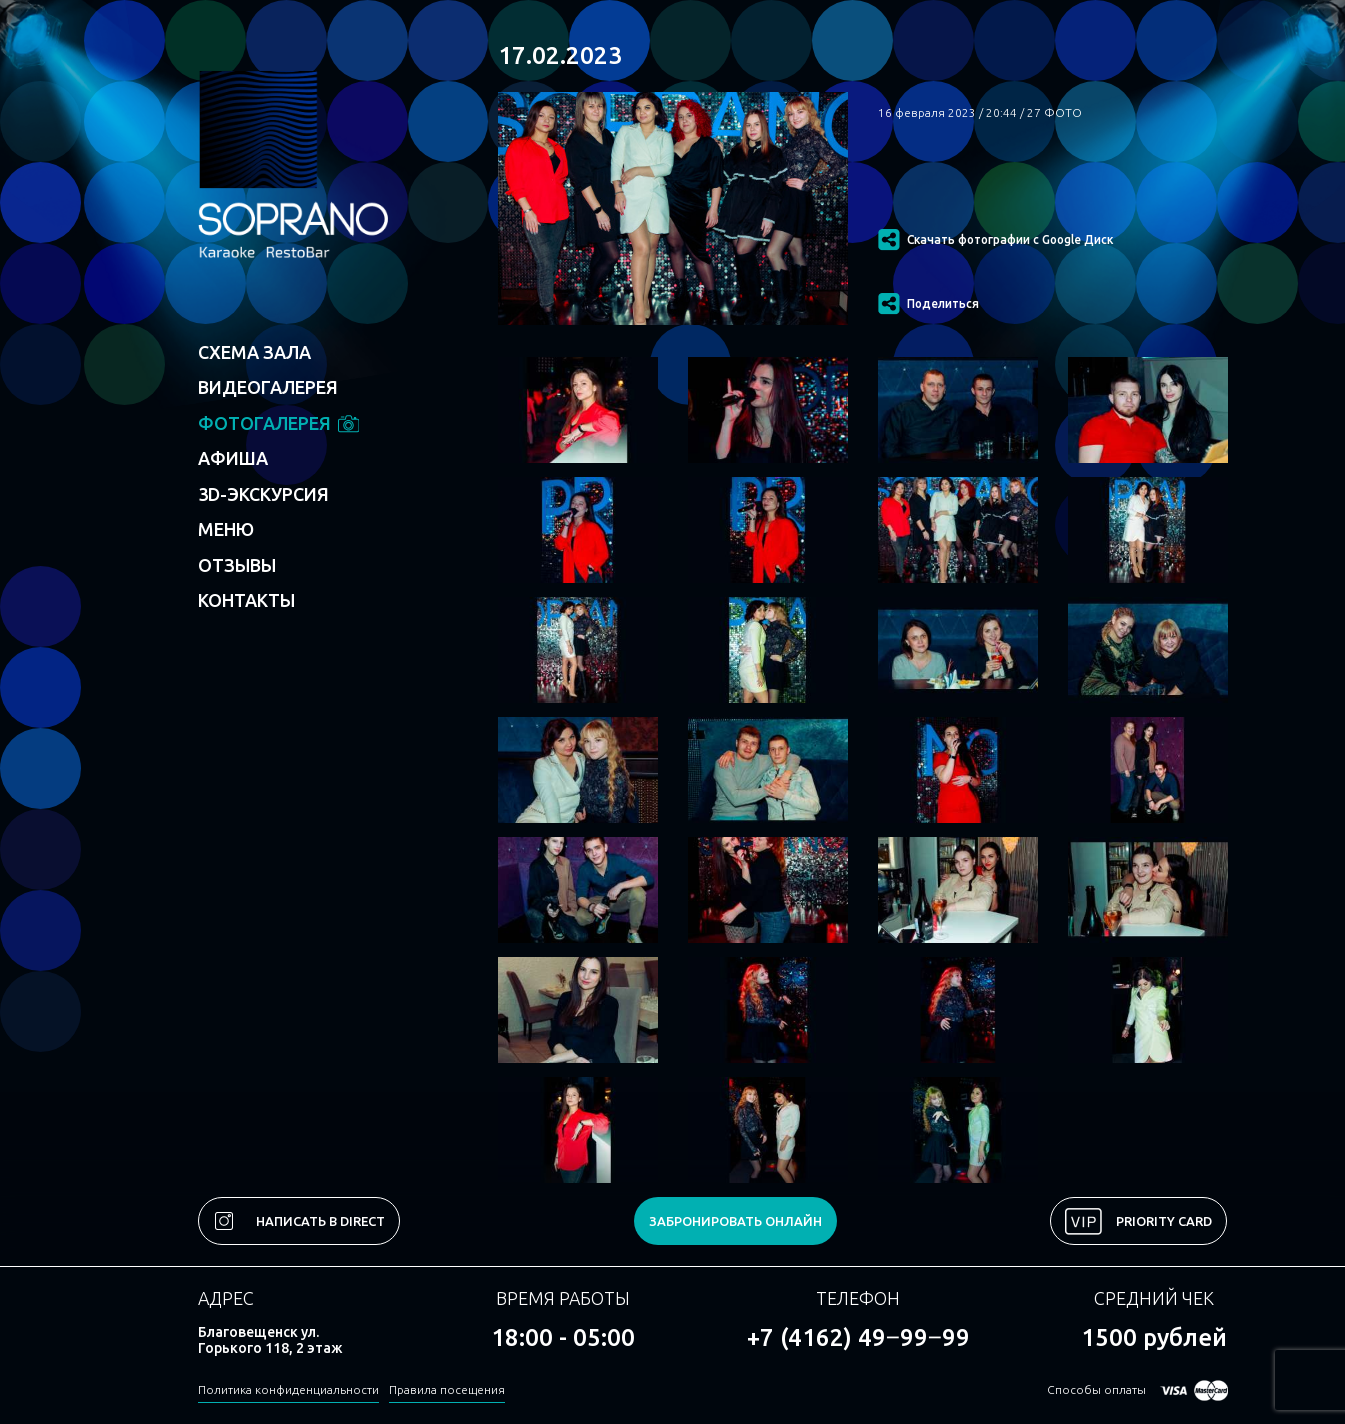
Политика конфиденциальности (288, 1389)
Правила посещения (447, 1389)
